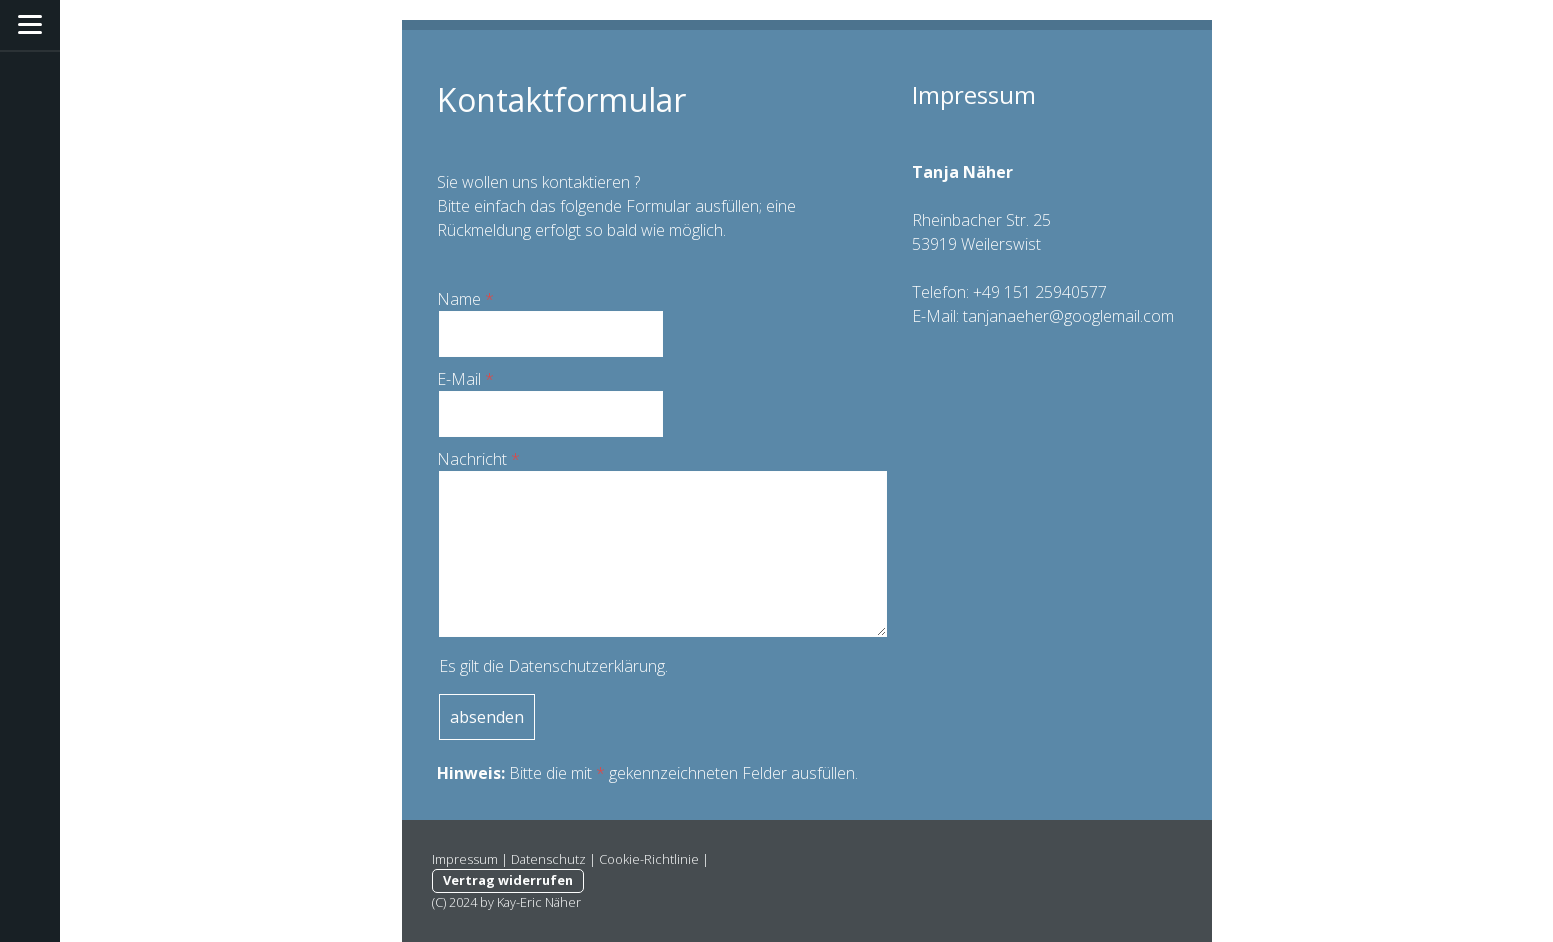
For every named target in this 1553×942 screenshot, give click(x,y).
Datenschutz (548, 859)
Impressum (465, 859)
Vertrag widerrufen (508, 880)
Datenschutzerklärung (586, 666)
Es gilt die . (553, 666)
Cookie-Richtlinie (649, 859)
